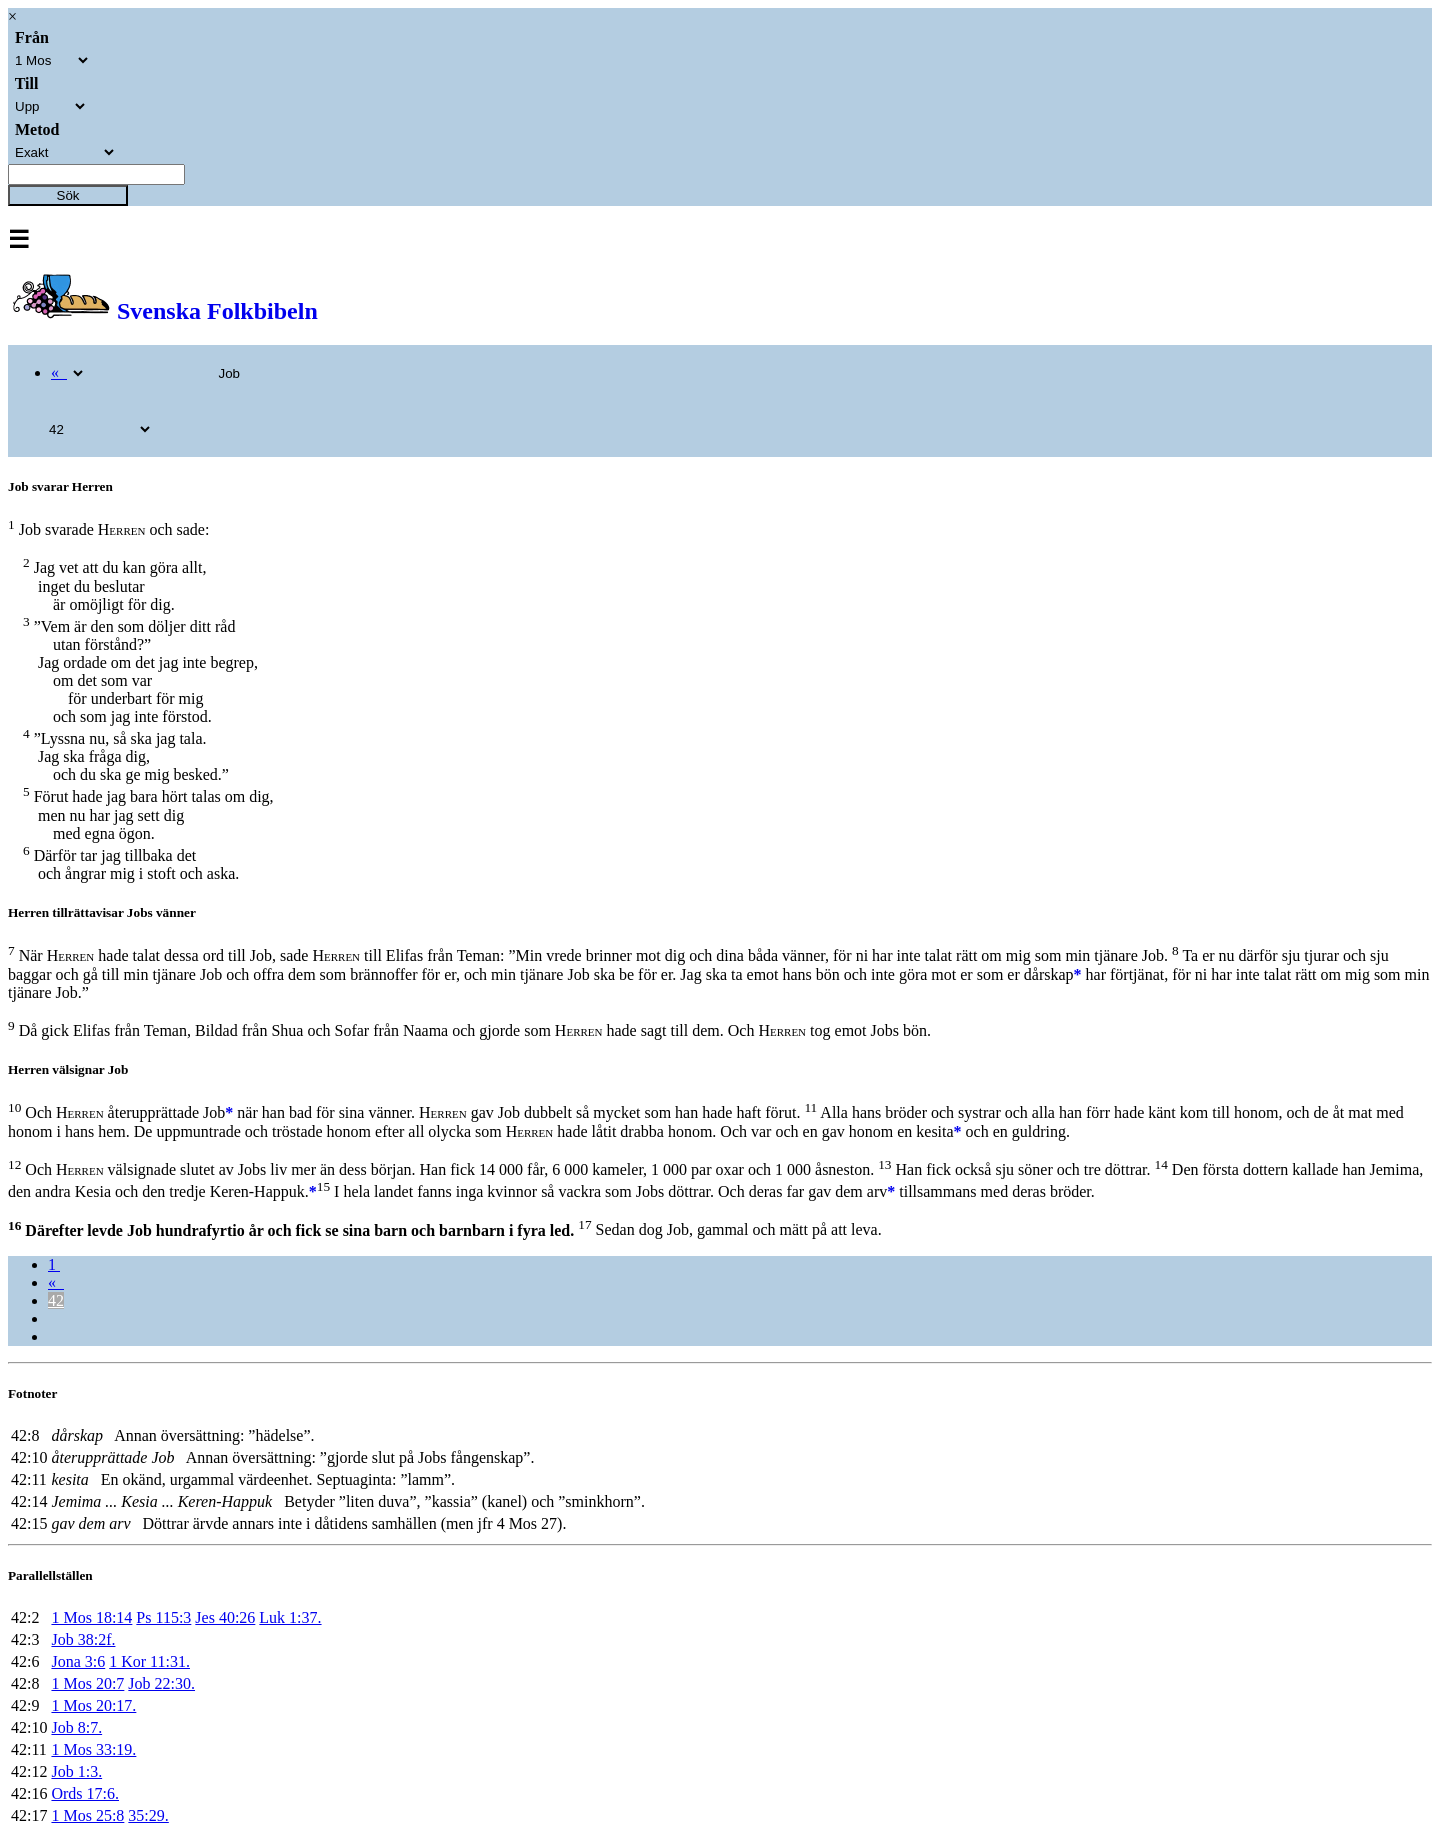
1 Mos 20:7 (87, 1683)
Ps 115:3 (163, 1617)
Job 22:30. (161, 1683)
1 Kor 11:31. (149, 1661)
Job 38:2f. (83, 1639)
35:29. (148, 1815)
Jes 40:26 (225, 1617)
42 (56, 1300)
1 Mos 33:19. (93, 1749)
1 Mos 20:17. (93, 1705)
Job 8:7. (76, 1727)
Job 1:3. (76, 1771)
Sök (68, 195)
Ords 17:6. (85, 1793)
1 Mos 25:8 (87, 1815)
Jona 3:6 (78, 1661)
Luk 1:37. (290, 1617)
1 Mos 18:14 (91, 1617)
